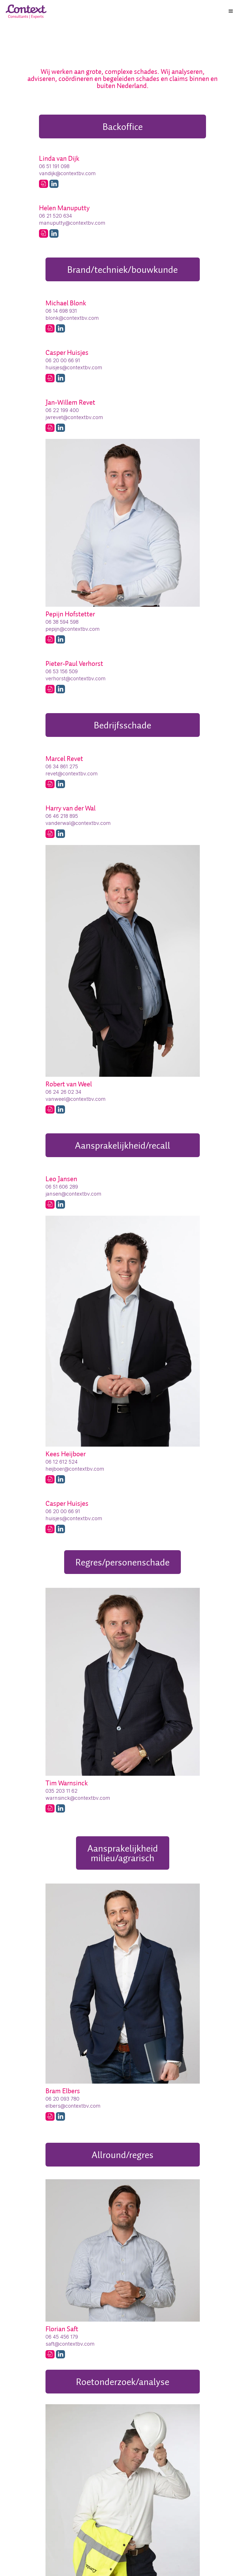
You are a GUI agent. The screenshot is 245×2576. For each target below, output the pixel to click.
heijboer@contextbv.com (74, 1469)
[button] (230, 11)
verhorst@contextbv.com (75, 678)
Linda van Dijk (59, 158)
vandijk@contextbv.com (67, 173)
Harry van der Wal (70, 808)
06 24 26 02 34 (63, 1092)
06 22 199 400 (62, 410)
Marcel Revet (64, 758)
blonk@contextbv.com (72, 318)
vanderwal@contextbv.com (78, 823)
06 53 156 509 (61, 671)
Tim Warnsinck (66, 1783)
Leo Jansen (61, 1178)
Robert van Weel (68, 1084)
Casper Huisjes (66, 352)
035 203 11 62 (61, 1791)
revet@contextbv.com (71, 774)
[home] (27, 11)
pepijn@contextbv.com (72, 629)
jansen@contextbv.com (73, 1194)
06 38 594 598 (62, 622)
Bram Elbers (62, 2090)
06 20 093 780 (62, 2099)
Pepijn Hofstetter (70, 614)
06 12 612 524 (61, 1462)
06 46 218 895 (61, 816)
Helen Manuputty (64, 207)
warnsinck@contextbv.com (77, 1798)
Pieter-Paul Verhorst (74, 663)
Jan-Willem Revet (70, 402)
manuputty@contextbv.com (72, 223)
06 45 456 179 (61, 2337)
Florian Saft (61, 2328)
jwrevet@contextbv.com (74, 417)
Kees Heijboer (65, 1453)
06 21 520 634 (55, 216)
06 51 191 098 (54, 166)
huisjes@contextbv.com (73, 367)
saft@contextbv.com (70, 2344)
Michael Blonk (65, 303)
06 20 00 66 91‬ (62, 360)
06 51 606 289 (61, 1187)
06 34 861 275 (61, 766)
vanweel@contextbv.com (75, 1099)
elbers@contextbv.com (73, 2106)
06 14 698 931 (61, 311)
